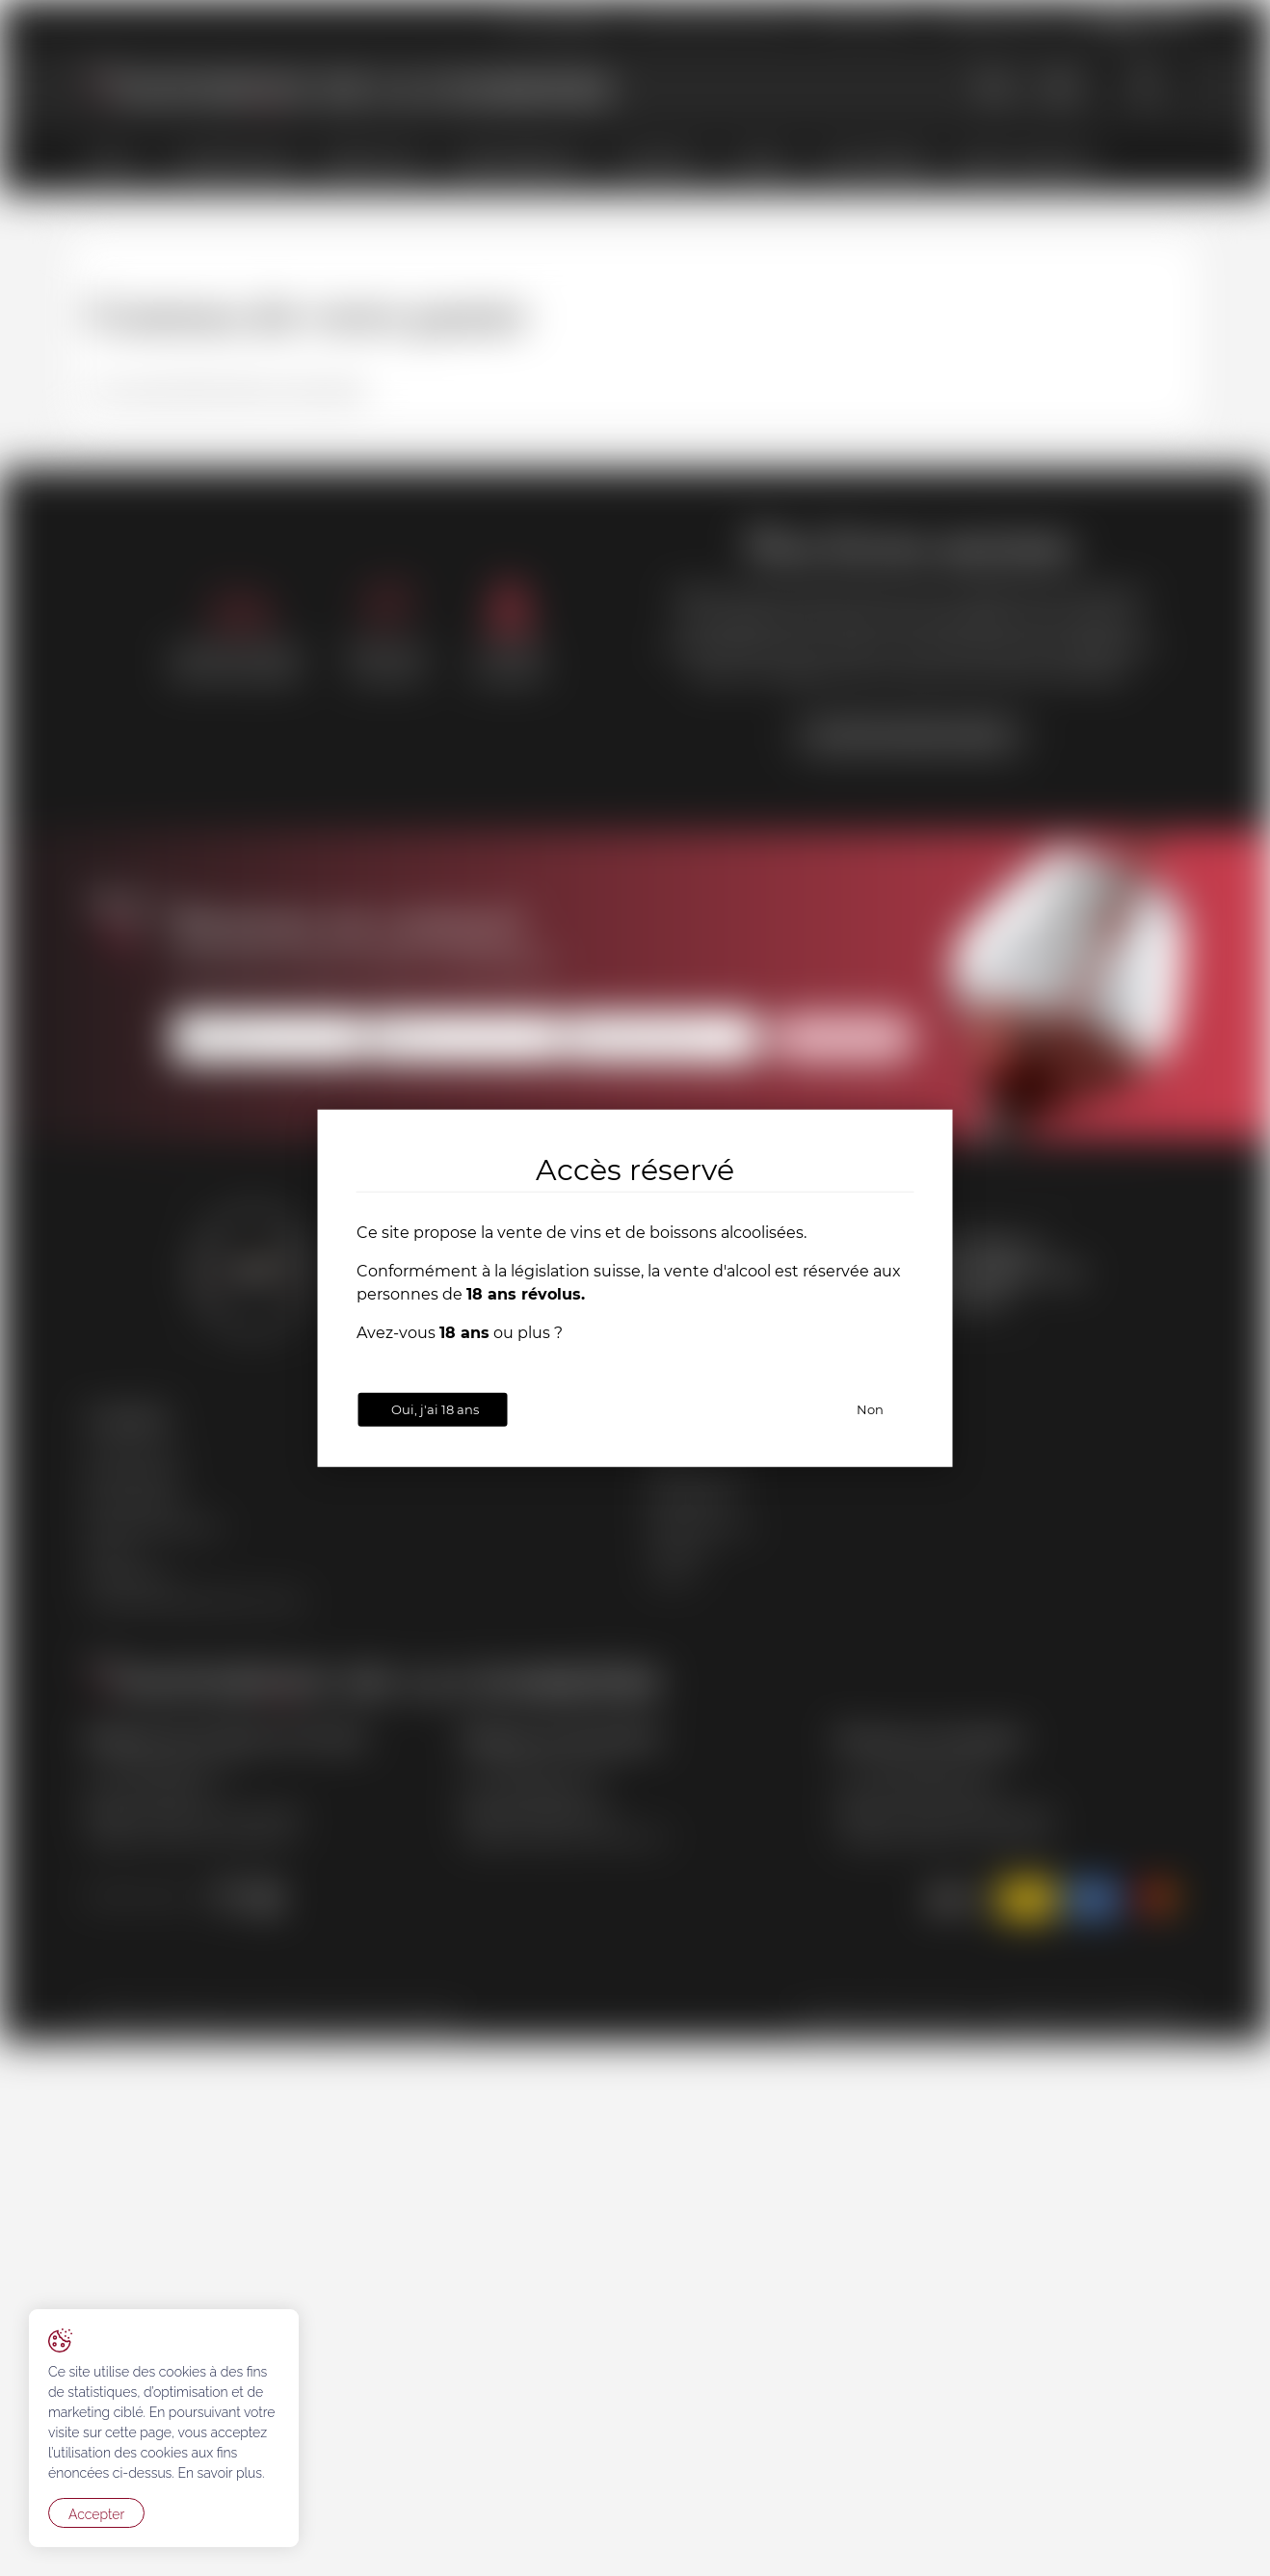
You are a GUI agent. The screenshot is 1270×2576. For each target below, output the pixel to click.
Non (870, 1409)
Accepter (96, 2514)
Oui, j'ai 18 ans (435, 1409)
